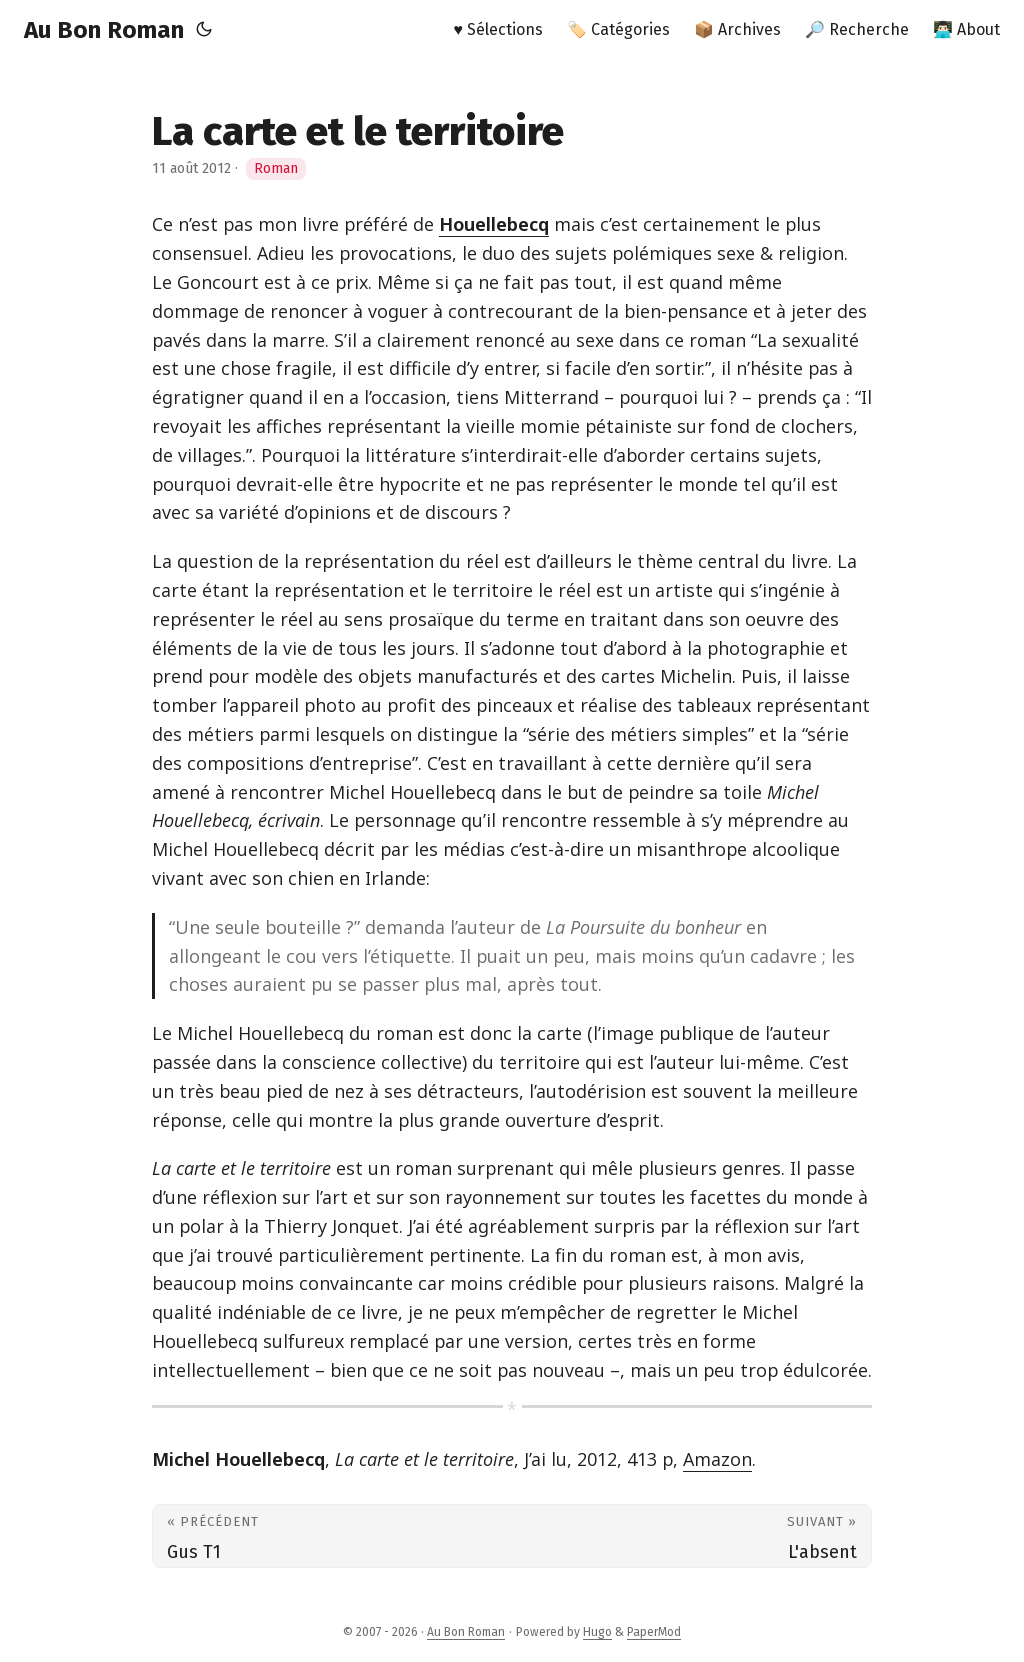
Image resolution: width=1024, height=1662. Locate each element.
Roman (276, 168)
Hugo (597, 1632)
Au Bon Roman (104, 30)
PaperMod (654, 1632)
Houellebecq (494, 224)
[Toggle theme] (204, 30)
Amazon (717, 1459)
